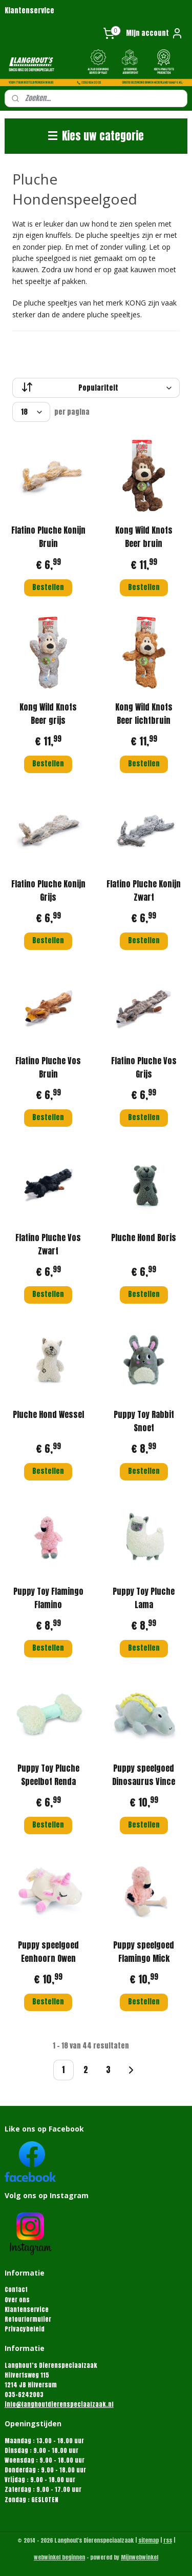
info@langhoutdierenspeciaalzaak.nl (59, 2404)
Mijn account (154, 33)
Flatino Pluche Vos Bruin (48, 1067)
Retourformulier (28, 2319)
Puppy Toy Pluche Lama (144, 1598)
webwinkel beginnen (59, 2557)
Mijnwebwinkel (139, 2557)
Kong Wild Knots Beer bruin (144, 537)
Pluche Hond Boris (143, 1237)
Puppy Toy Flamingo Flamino (48, 1598)
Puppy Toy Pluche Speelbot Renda (48, 1775)
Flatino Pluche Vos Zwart (48, 1244)
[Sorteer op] (96, 387)
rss (167, 2540)
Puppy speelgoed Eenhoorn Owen (48, 1951)
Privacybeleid (25, 2329)
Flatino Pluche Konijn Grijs (48, 890)
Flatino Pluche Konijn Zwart (143, 890)
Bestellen (48, 586)
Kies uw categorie (96, 136)
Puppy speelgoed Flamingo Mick (143, 1951)
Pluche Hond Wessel (48, 1414)
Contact (16, 2289)
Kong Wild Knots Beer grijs (48, 713)
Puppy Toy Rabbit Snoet (144, 1421)
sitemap (148, 2540)
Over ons (17, 2299)
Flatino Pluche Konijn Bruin (48, 537)
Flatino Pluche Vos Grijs (144, 1067)
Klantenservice (29, 10)
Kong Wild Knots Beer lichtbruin (144, 713)
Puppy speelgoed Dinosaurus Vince (143, 1775)
